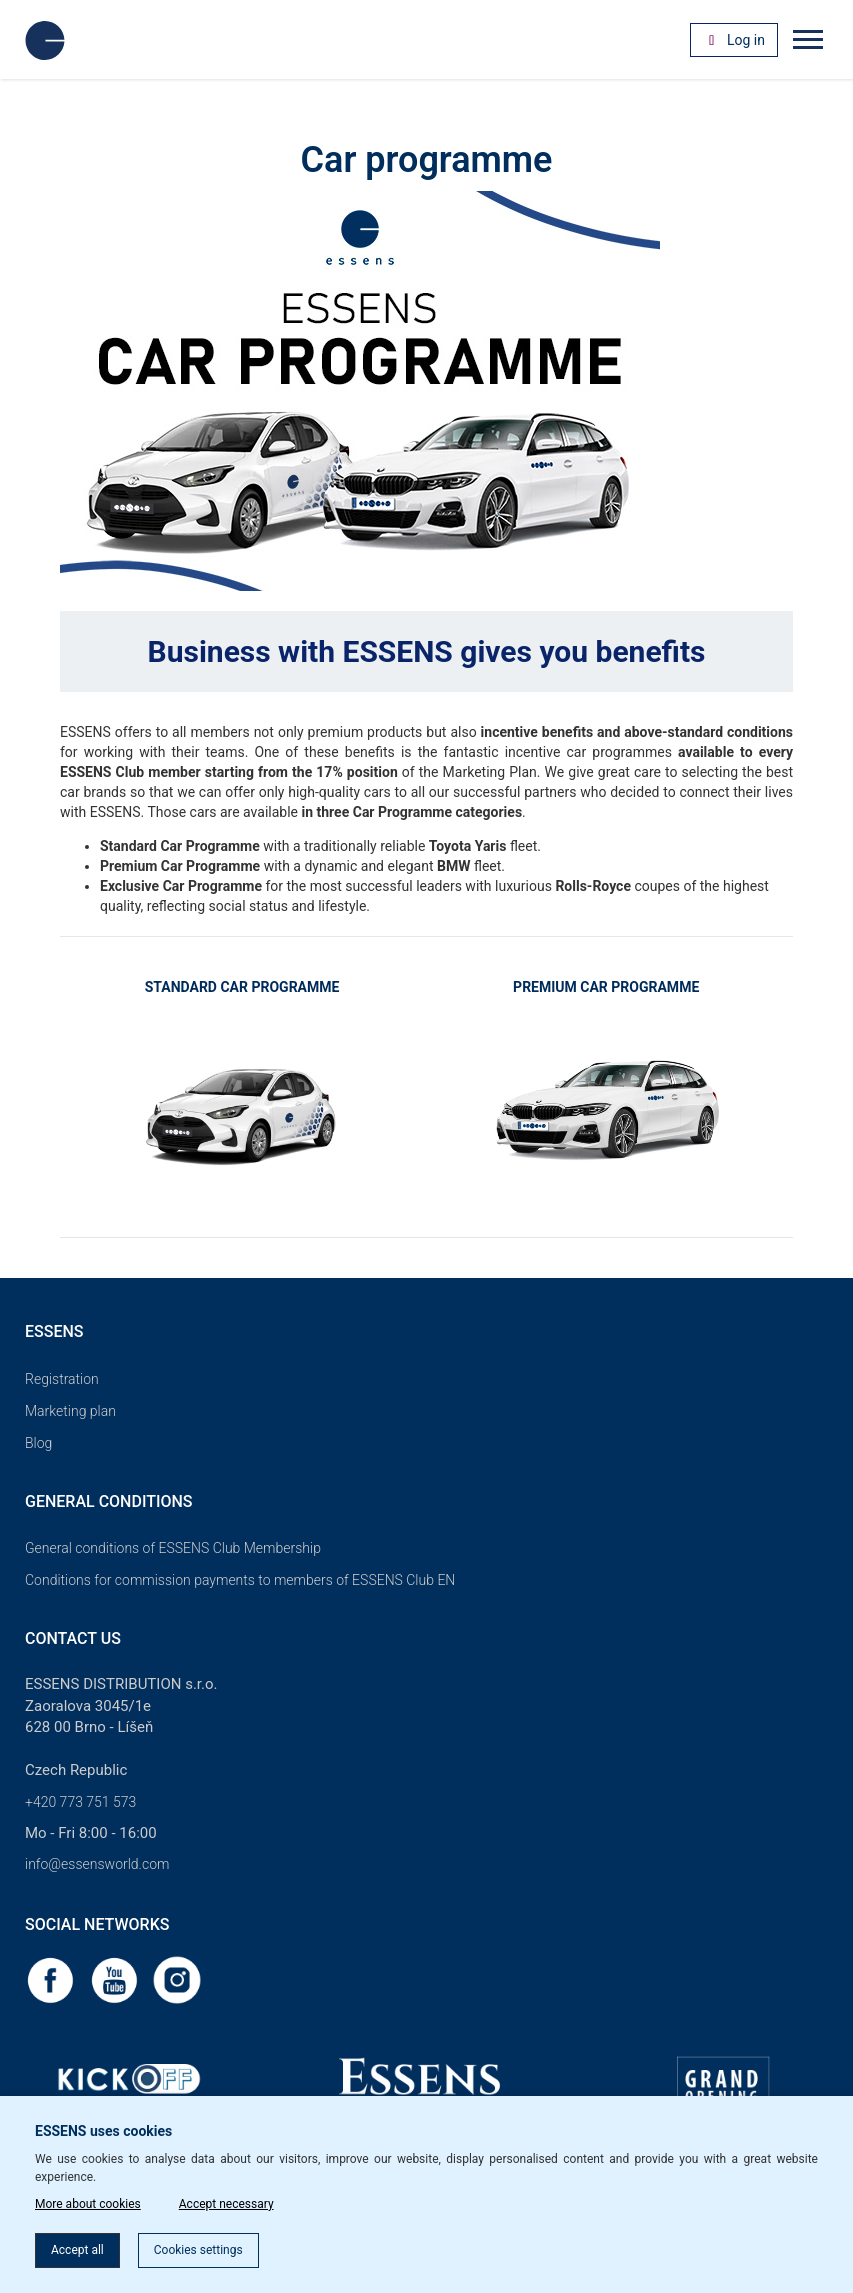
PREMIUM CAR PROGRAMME (606, 987)
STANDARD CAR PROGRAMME (242, 987)
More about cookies (88, 2204)
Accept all (77, 2250)
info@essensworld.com (97, 1864)
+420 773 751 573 (80, 1802)
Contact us (73, 1638)
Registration (62, 1379)
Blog (38, 1443)
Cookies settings (198, 2250)
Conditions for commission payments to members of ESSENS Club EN (240, 1580)
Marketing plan (70, 1411)
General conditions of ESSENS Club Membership (173, 1548)
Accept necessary (226, 2204)
